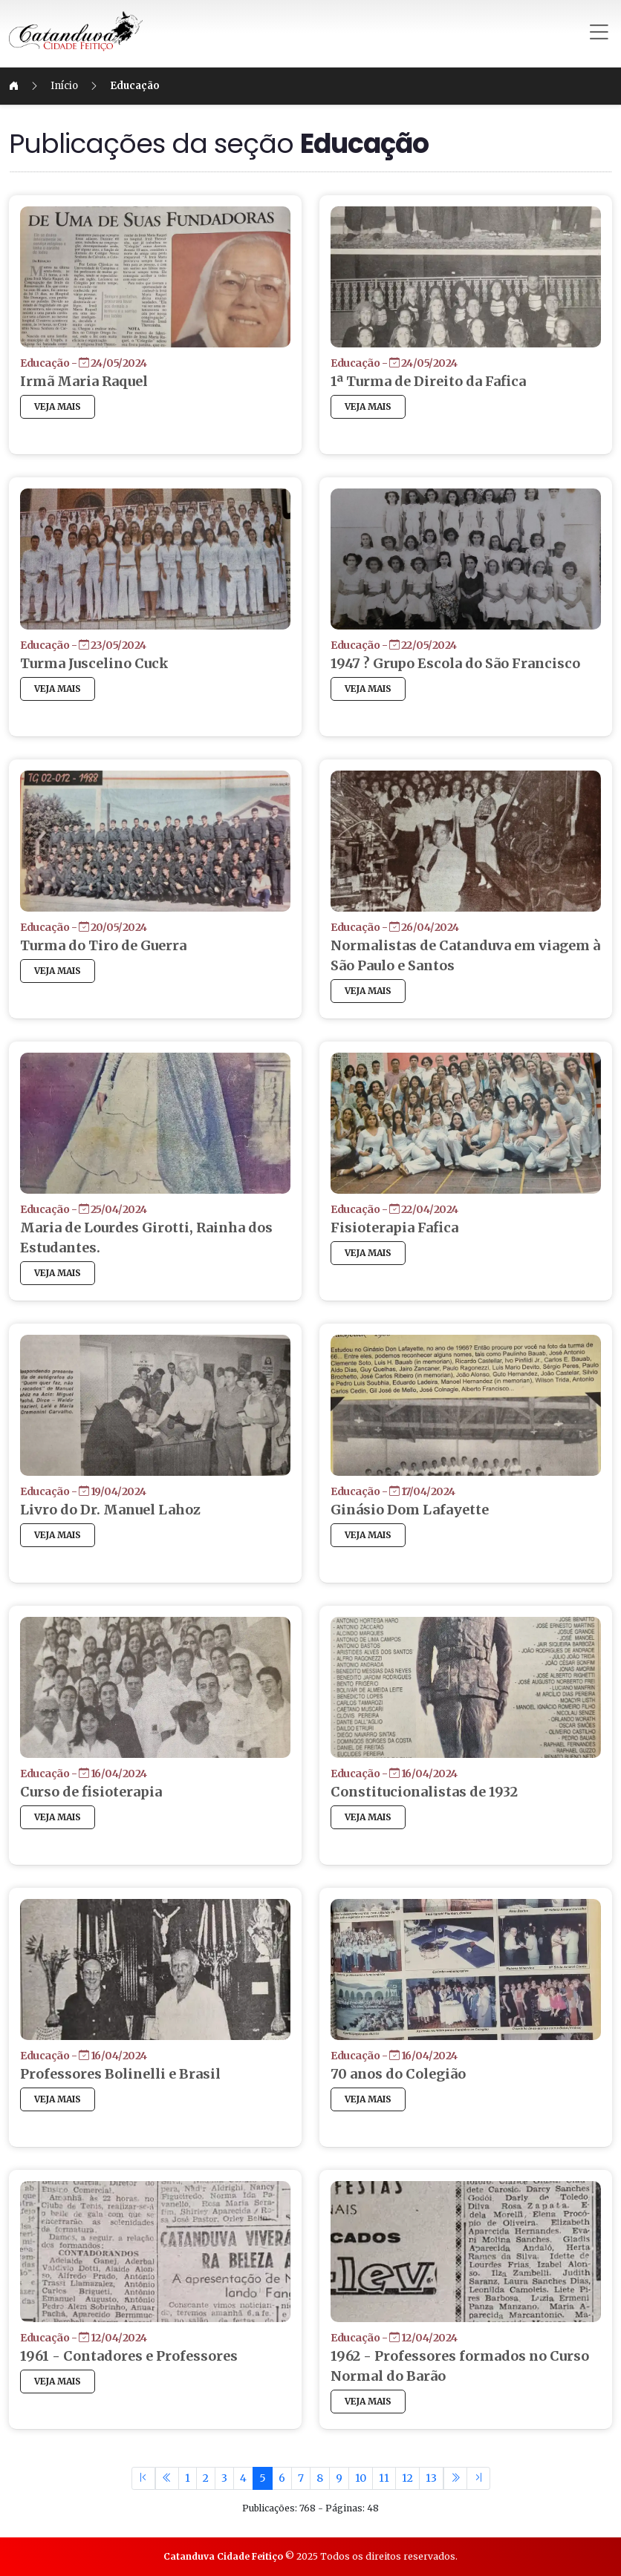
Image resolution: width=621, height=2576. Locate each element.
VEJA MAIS (100, 406)
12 (407, 2478)
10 (360, 2478)
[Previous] (167, 2478)
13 (431, 2478)
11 (384, 2478)
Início (107, 85)
